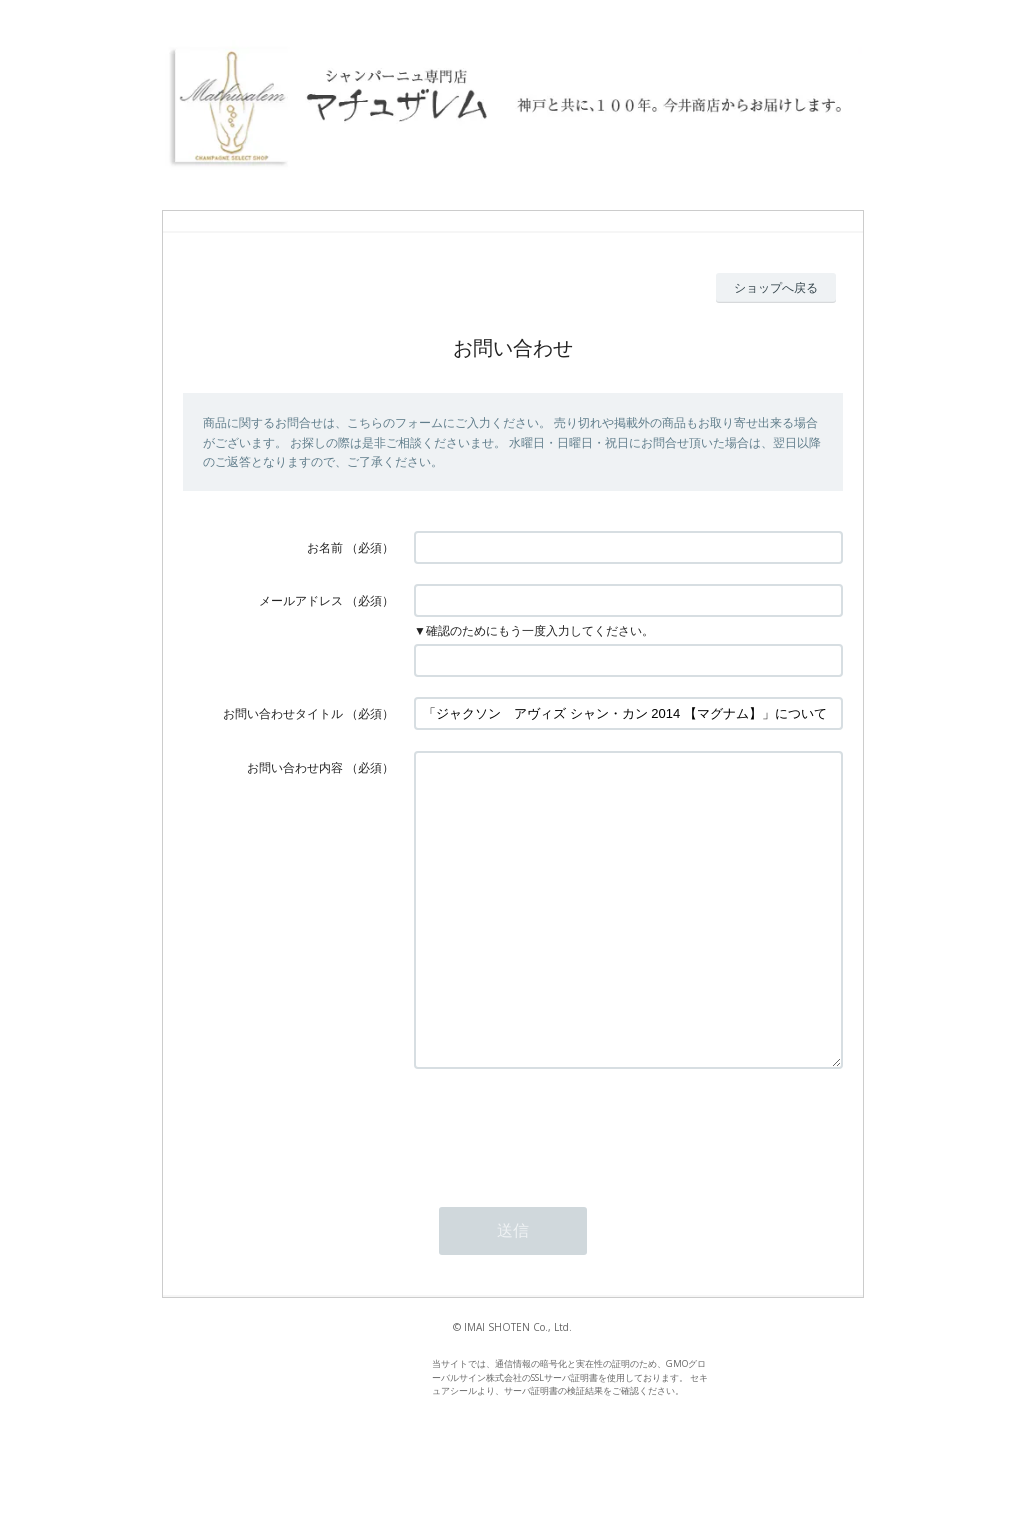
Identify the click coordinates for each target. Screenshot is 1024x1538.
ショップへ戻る (776, 287)
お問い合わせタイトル (283, 713)
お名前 (325, 547)
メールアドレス (301, 600)
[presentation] (566, 1188)
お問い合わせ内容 (295, 767)
